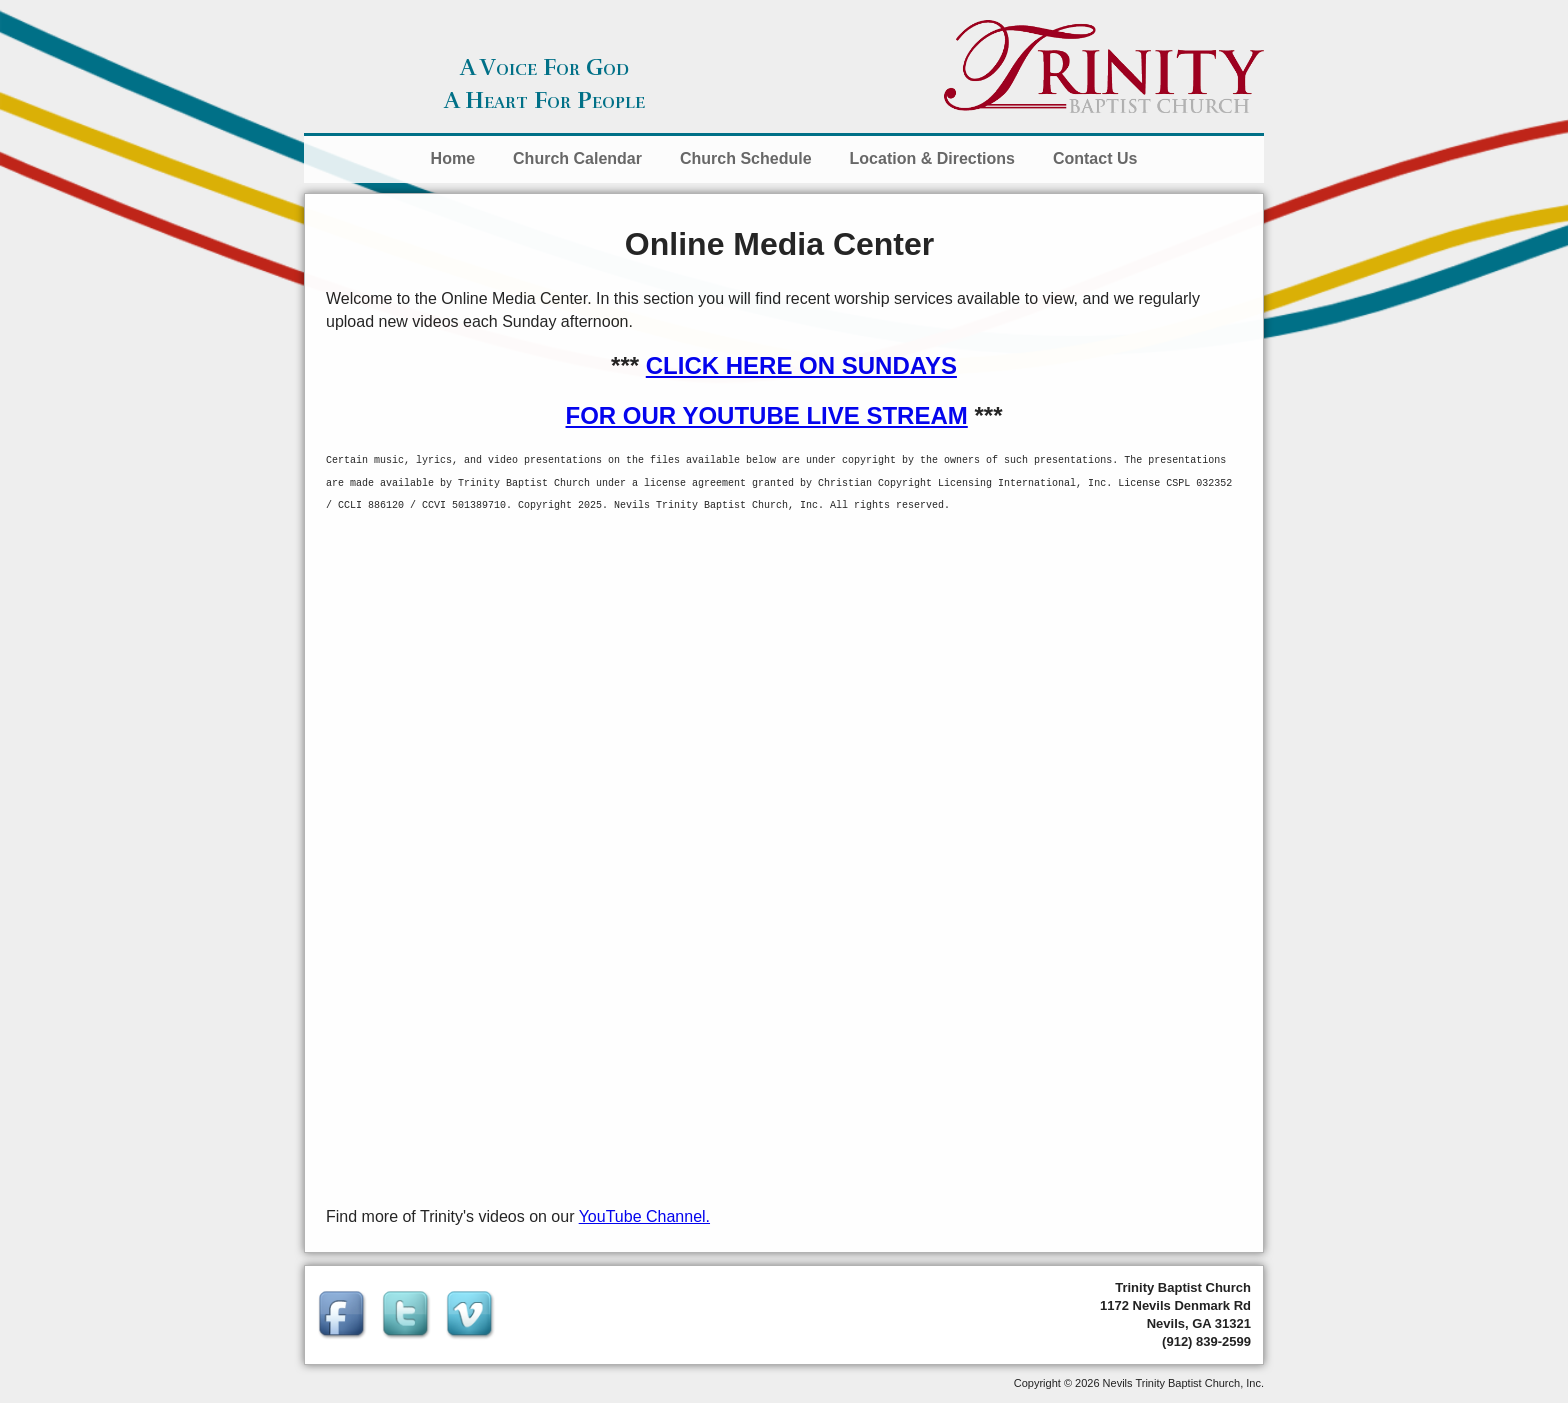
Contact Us (1095, 158)
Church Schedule (746, 158)
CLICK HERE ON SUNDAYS (801, 365)
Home (453, 158)
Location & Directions (932, 158)
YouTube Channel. (644, 1216)
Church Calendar (577, 158)
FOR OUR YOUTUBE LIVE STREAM (767, 415)
